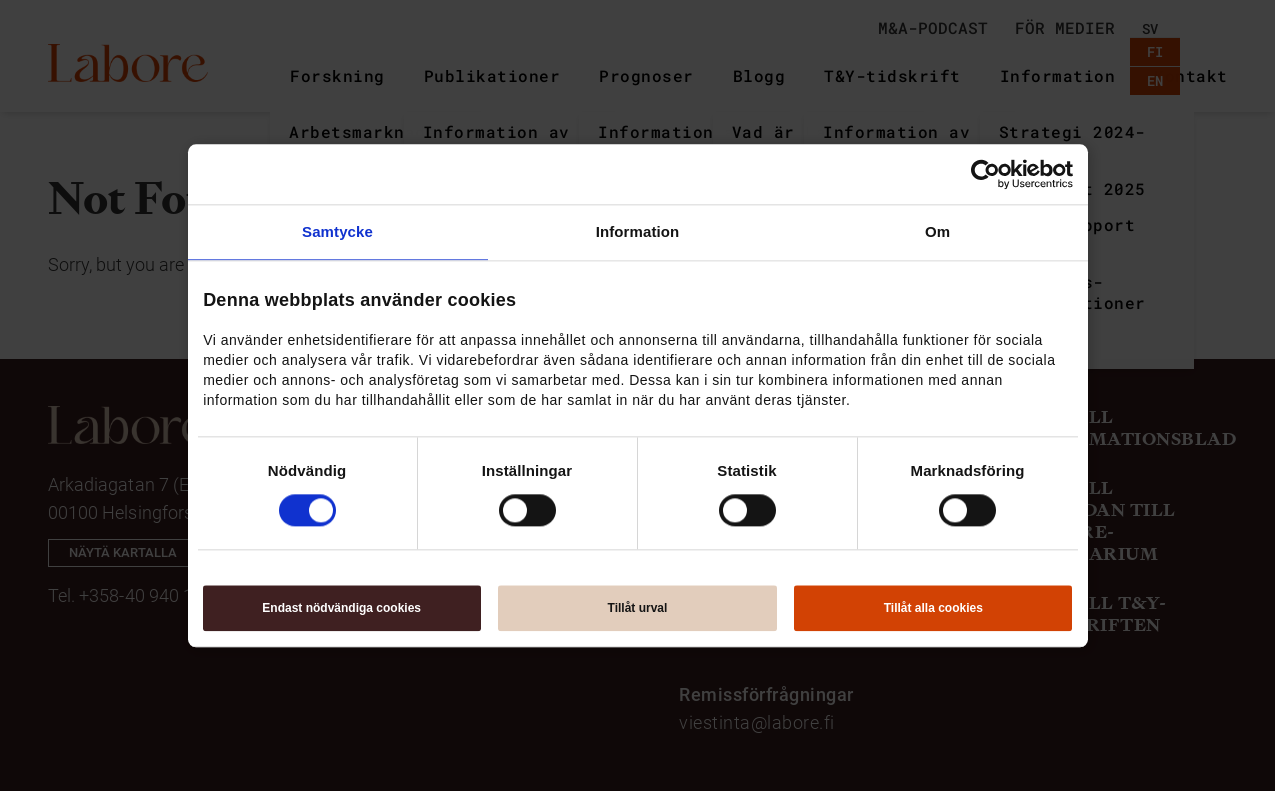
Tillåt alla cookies (933, 608)
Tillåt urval (638, 608)
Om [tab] (937, 231)
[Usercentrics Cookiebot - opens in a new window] (985, 174)
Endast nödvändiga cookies (341, 608)
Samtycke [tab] (337, 231)
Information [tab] (638, 231)
